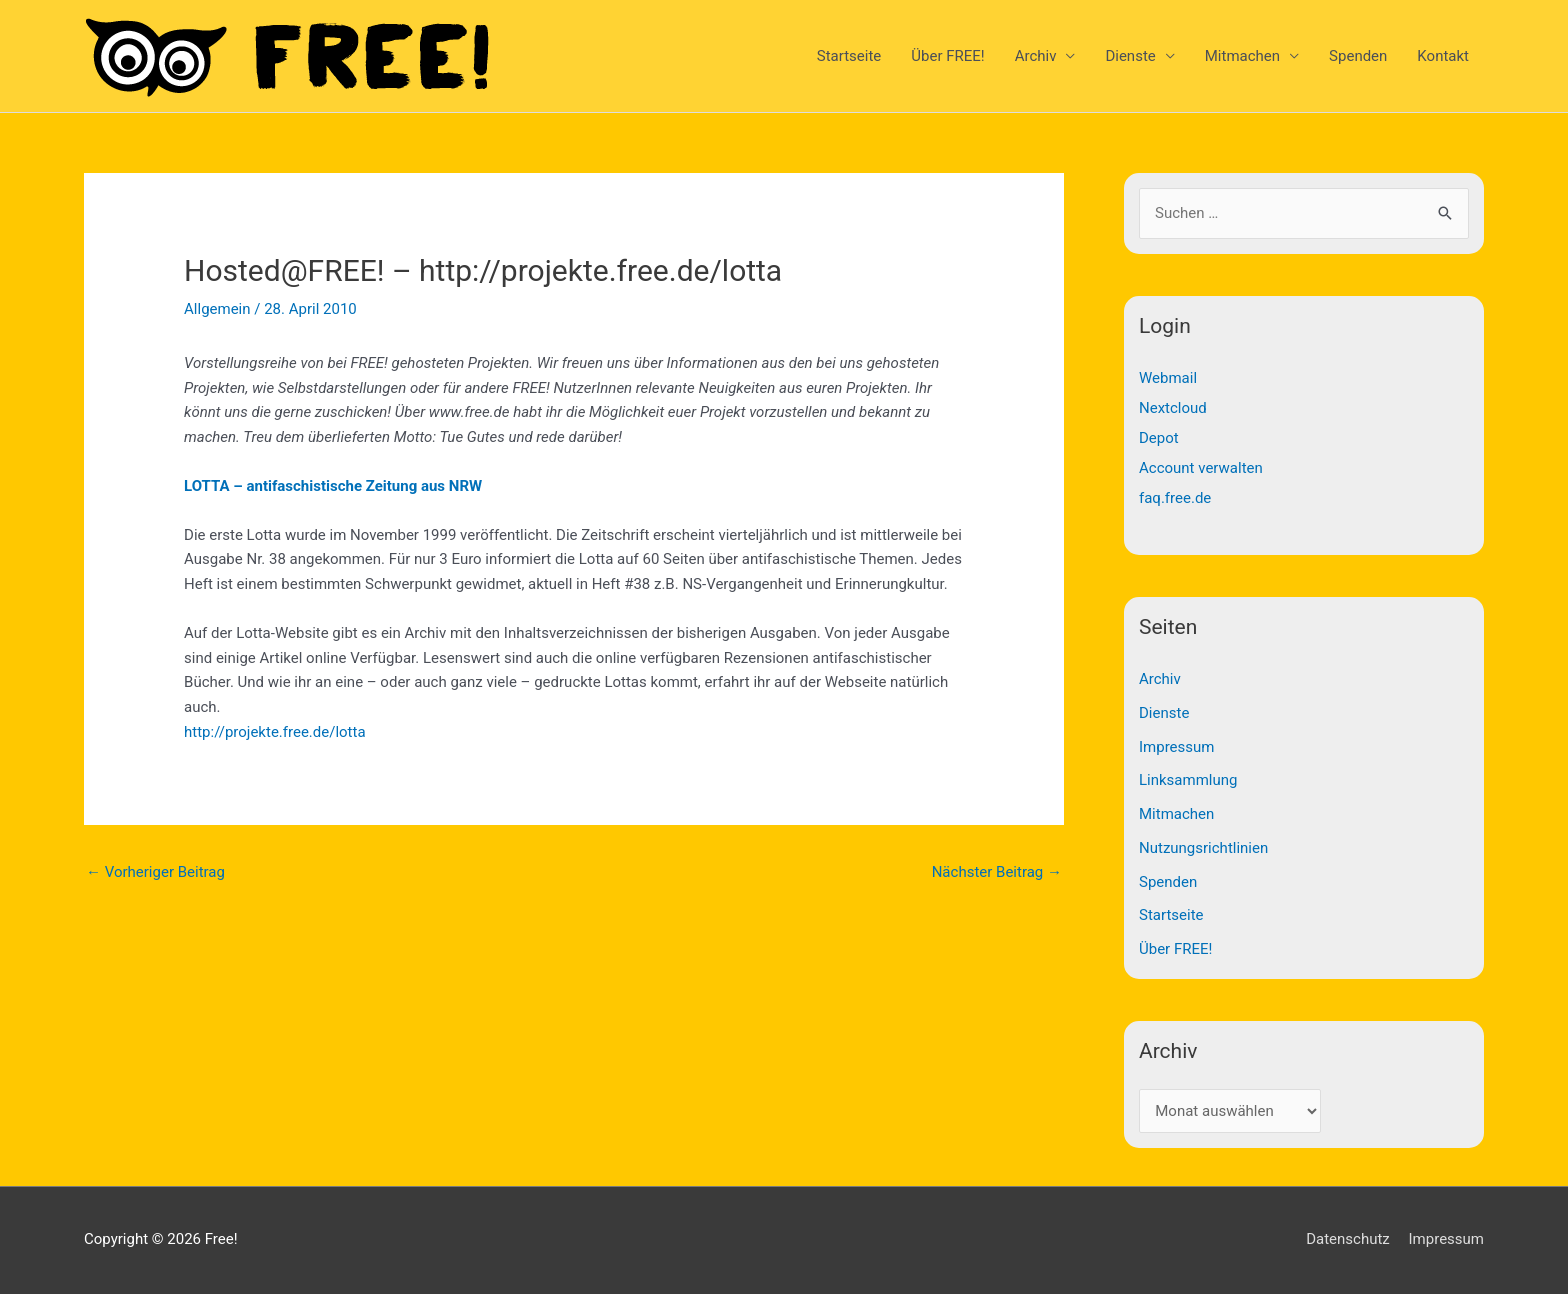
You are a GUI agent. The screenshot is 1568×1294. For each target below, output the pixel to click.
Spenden (1358, 56)
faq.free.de (1175, 498)
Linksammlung (1188, 780)
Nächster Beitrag (997, 872)
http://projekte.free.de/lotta (275, 732)
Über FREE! (947, 56)
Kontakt (1443, 56)
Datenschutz (1348, 1239)
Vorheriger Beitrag (155, 872)
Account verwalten (1201, 468)
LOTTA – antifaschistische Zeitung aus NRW (333, 486)
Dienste (1130, 56)
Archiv (1036, 56)
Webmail (1168, 378)
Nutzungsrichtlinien (1203, 848)
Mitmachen (1242, 56)
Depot (1159, 438)
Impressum (1176, 747)
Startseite (849, 56)
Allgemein (217, 309)
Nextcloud (1173, 408)
